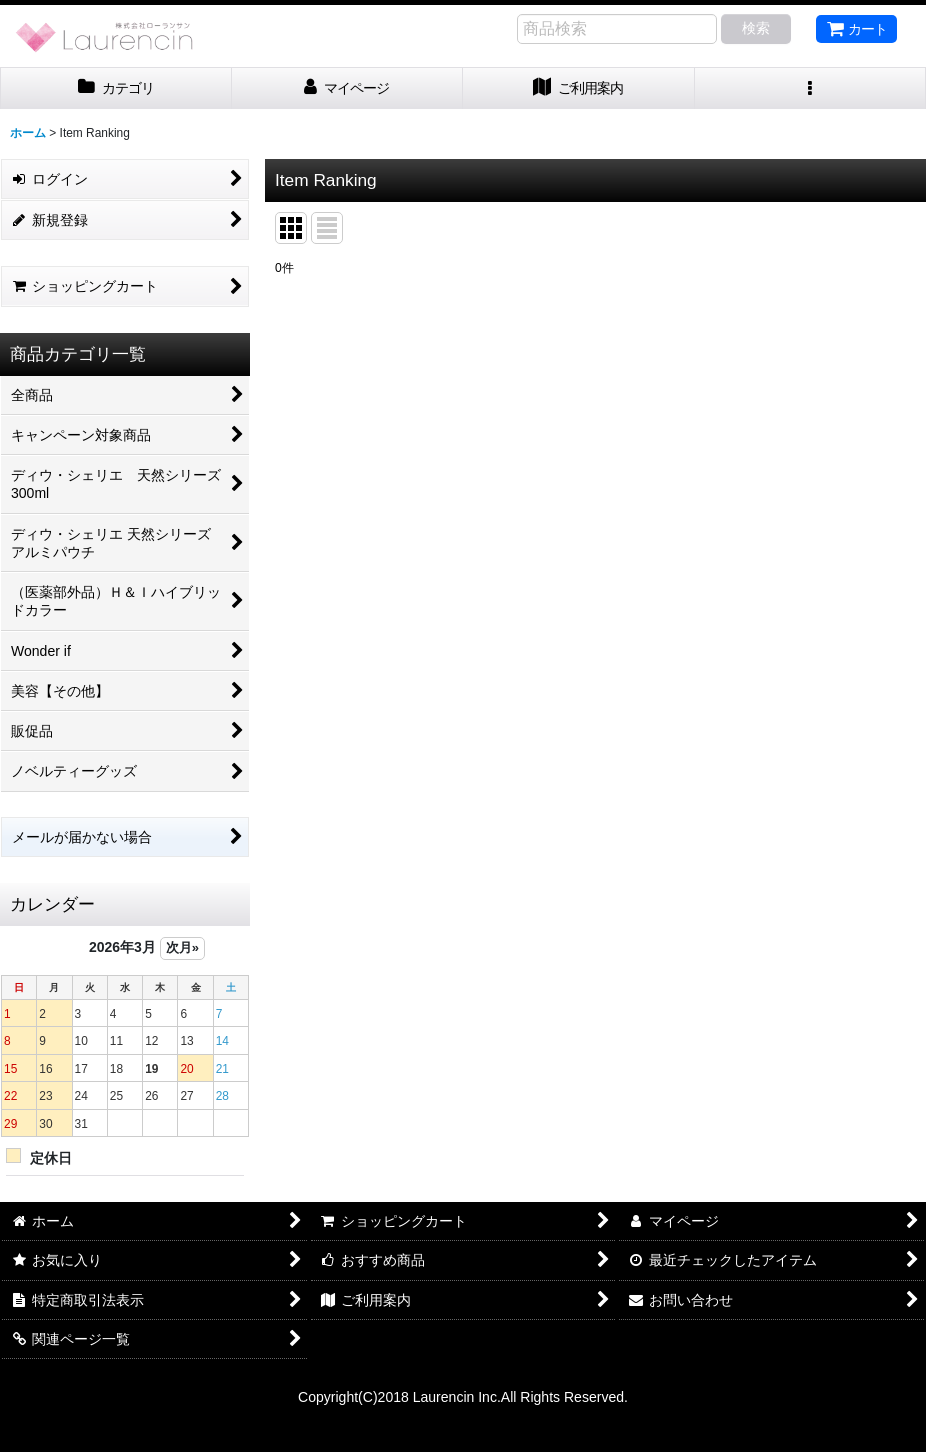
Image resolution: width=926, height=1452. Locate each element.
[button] (811, 88)
